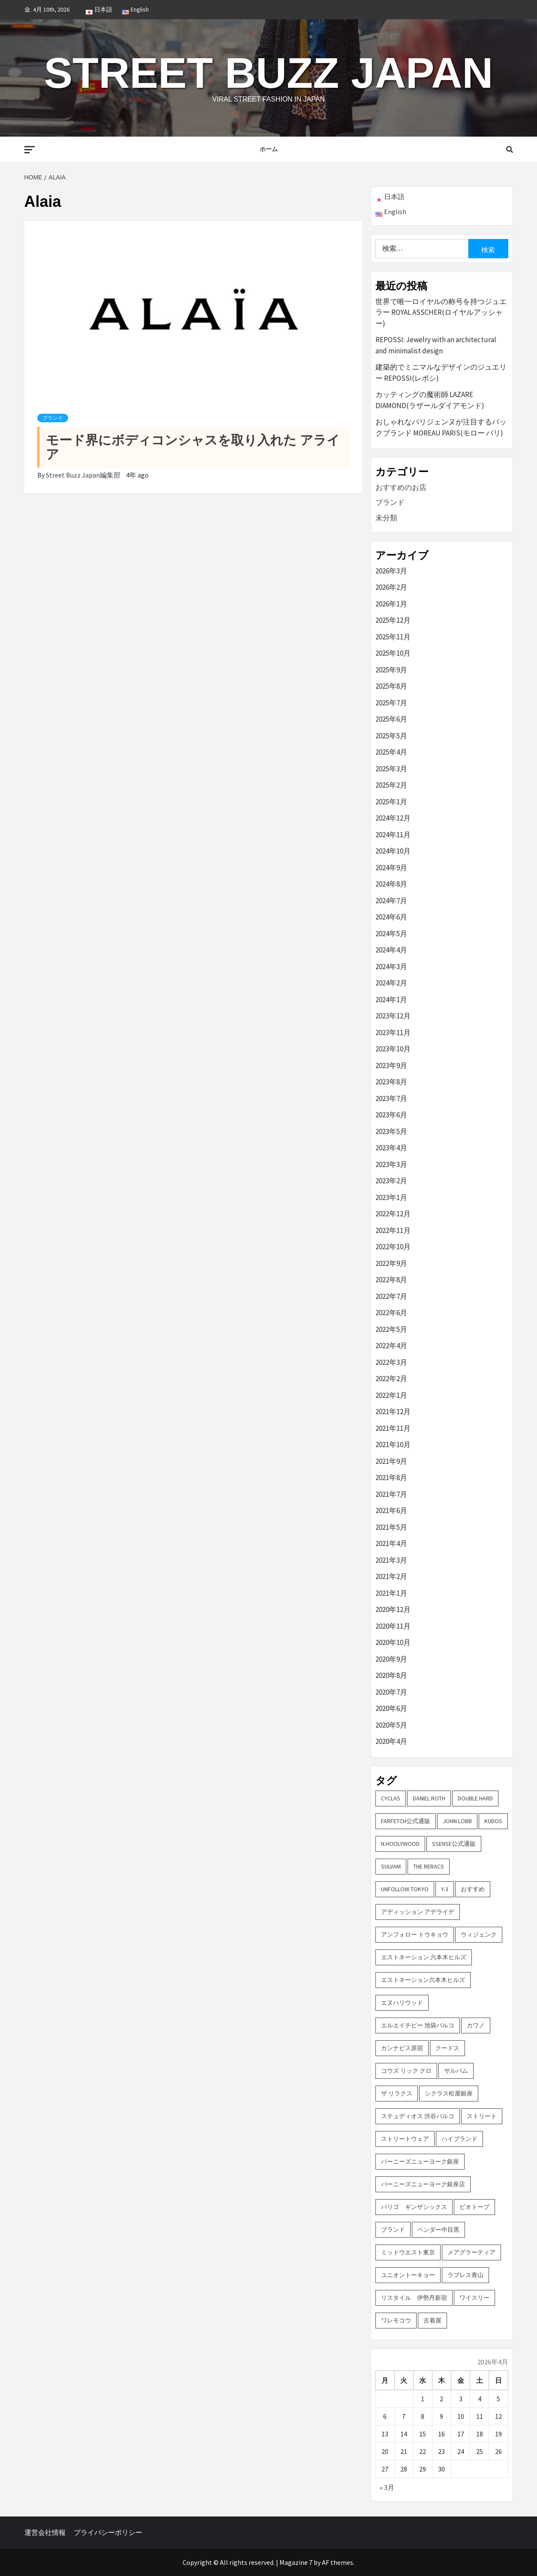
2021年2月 (391, 1576)
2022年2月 (391, 1378)
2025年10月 (393, 653)
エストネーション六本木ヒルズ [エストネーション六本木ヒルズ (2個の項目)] (423, 1980)
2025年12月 (393, 620)
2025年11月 (393, 637)
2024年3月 (391, 966)
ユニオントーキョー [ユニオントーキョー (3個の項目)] (408, 2275)
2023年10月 (393, 1049)
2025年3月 (391, 768)
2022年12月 (393, 1213)
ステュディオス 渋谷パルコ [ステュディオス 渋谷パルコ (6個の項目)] (417, 2116)
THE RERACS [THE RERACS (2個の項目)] (428, 1866)
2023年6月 (391, 1114)
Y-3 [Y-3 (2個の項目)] (444, 1889)
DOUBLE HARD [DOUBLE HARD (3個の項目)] (475, 1798)
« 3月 (387, 2487)
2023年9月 (391, 1065)
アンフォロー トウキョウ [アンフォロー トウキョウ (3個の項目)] (414, 1934)
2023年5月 (391, 1131)
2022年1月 (391, 1395)
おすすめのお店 (400, 487)
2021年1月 (391, 1593)
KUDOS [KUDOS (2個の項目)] (493, 1821)
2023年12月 (393, 1016)
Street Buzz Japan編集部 (84, 475)
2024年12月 (393, 818)
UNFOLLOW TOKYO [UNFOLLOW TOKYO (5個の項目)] (405, 1889)
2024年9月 (391, 867)
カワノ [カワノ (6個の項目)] (476, 2025)
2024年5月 (391, 933)
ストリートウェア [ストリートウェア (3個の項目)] (405, 2139)
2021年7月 (391, 1494)
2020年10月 (393, 1642)
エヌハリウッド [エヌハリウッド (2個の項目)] (402, 2002)
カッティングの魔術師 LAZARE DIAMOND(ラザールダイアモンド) (429, 400)
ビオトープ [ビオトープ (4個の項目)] (474, 2207)
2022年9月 (391, 1263)
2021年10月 (393, 1444)
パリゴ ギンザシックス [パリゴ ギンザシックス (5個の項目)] (414, 2207)
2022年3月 (391, 1362)
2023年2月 (391, 1180)
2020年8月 (391, 1675)
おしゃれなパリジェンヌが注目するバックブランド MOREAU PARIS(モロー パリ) (441, 427)
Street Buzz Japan (268, 73)
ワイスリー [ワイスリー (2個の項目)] (474, 2297)
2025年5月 (391, 735)
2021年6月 (391, 1510)
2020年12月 (393, 1609)
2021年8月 (391, 1477)
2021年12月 (393, 1411)
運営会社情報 (45, 2532)
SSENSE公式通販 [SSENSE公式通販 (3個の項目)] (454, 1844)
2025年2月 (391, 785)
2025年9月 (391, 670)
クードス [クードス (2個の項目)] (447, 2048)
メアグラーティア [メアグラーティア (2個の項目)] (471, 2252)
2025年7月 (391, 702)
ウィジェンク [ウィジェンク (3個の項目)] (479, 1934)
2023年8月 (391, 1082)
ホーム (269, 149)
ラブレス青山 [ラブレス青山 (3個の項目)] (465, 2275)
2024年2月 (391, 983)
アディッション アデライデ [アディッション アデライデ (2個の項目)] (417, 1912)
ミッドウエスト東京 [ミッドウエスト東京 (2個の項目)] (408, 2252)
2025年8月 (391, 686)
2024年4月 (391, 950)
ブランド (52, 418)
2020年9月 (391, 1659)
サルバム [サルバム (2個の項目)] (456, 2071)
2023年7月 (391, 1098)
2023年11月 (393, 1032)
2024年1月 (391, 999)
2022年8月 (391, 1279)
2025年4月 (391, 752)
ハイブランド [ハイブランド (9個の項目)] (459, 2139)
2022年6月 (391, 1312)
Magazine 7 (295, 2562)
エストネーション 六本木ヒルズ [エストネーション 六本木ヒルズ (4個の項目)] (423, 1957)
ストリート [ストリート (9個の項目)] (482, 2116)
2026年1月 (391, 604)
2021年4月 (391, 1543)
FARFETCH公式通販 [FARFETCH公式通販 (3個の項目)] (405, 1821)
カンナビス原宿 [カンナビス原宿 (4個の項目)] (402, 2048)
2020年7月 (391, 1692)
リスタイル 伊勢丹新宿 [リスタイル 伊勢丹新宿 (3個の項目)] (414, 2297)
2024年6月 (391, 917)
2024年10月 (393, 851)
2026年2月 (391, 587)
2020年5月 (391, 1725)
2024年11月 (393, 834)
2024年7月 (391, 900)
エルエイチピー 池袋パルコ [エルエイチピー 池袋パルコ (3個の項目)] (417, 2025)
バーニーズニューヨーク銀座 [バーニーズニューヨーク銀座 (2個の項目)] (420, 2161)
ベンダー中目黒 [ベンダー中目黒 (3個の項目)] (438, 2229)
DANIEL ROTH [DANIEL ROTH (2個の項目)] (429, 1798)
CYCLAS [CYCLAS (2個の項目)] (390, 1798)
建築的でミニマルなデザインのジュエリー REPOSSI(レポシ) (441, 372)
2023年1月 (391, 1197)
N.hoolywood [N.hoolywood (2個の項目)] (400, 1844)
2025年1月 (391, 801)
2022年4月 (391, 1345)
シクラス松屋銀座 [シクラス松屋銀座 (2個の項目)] (449, 2093)
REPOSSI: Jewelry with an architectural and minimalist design (435, 345)
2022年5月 (391, 1329)
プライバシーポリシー (108, 2532)
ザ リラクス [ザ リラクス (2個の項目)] (396, 2093)
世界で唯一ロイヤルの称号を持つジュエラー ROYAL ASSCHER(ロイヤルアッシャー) (441, 312)
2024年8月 (391, 884)
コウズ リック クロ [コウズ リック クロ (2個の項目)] (406, 2071)
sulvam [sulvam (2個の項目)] (391, 1866)
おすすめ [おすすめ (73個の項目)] (473, 1889)
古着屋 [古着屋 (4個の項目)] (432, 2320)
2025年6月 (391, 719)
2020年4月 (391, 1741)
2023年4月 (391, 1147)
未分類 (386, 517)
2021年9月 (391, 1461)
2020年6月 (391, 1708)
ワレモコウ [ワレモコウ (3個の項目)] (396, 2320)
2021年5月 (391, 1527)
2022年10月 (393, 1246)
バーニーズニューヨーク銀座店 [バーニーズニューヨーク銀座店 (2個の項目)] (423, 2184)
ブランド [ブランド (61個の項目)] (393, 2229)
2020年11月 (393, 1626)
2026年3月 (391, 571)
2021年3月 (391, 1560)
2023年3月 (391, 1164)
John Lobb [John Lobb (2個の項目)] (457, 1821)
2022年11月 (393, 1230)
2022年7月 (391, 1296)
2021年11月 (393, 1428)
